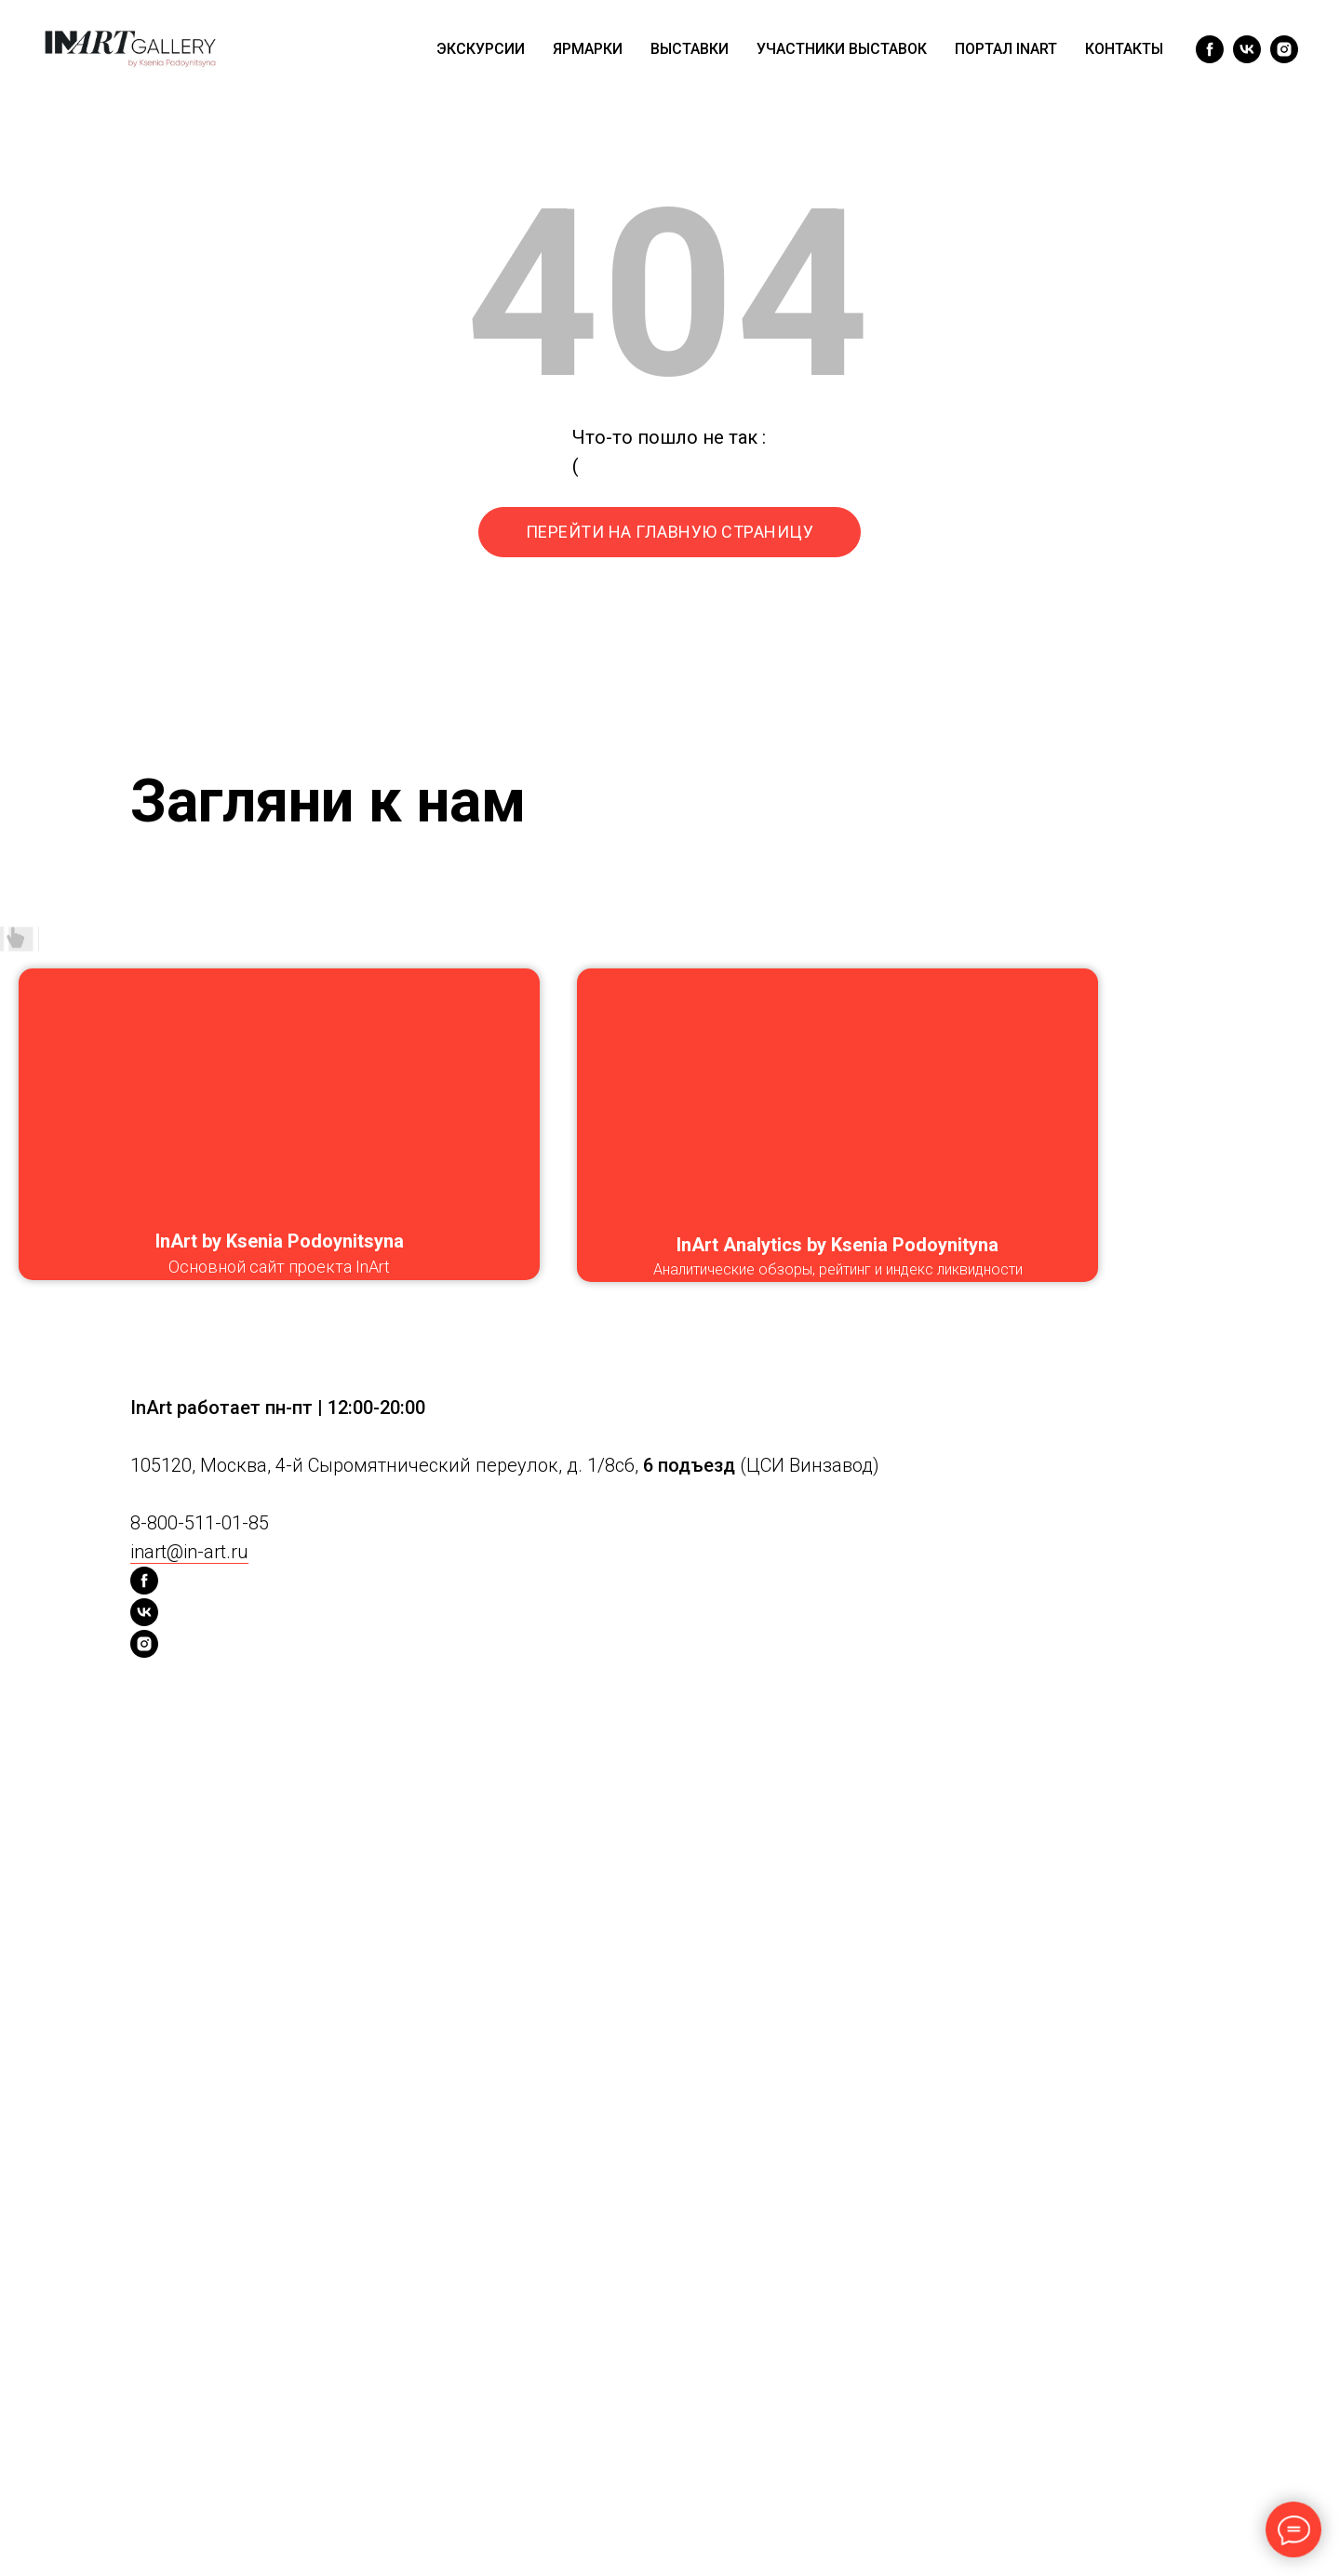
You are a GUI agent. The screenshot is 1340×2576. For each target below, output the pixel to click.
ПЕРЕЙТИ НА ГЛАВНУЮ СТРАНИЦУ (670, 531)
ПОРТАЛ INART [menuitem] (1006, 49)
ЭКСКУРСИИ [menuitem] (480, 49)
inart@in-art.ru (189, 1552)
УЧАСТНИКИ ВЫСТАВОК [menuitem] (842, 49)
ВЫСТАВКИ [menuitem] (689, 49)
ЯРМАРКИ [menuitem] (588, 49)
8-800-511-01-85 (199, 1523)
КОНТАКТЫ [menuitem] (1124, 49)
